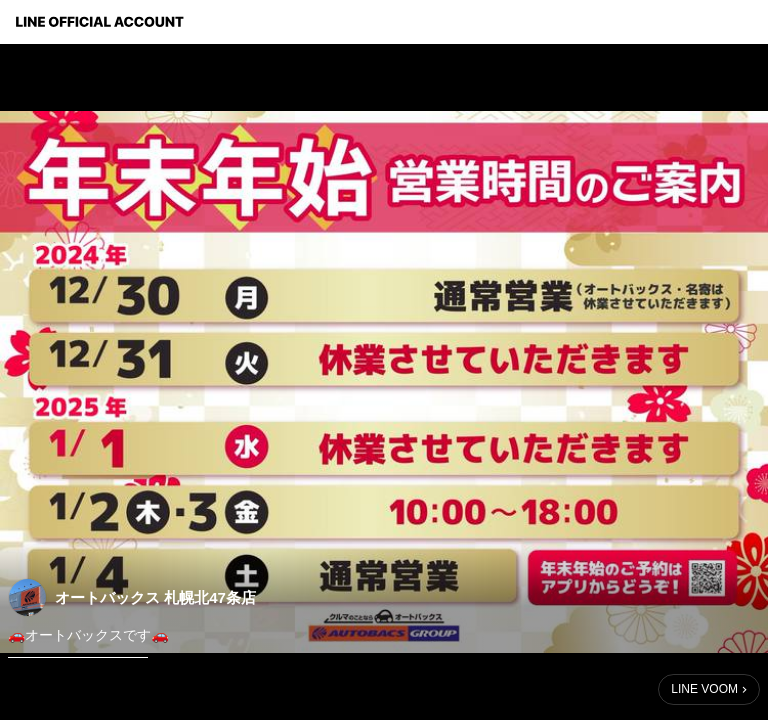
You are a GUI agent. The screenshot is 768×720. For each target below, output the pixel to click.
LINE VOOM (704, 689)
